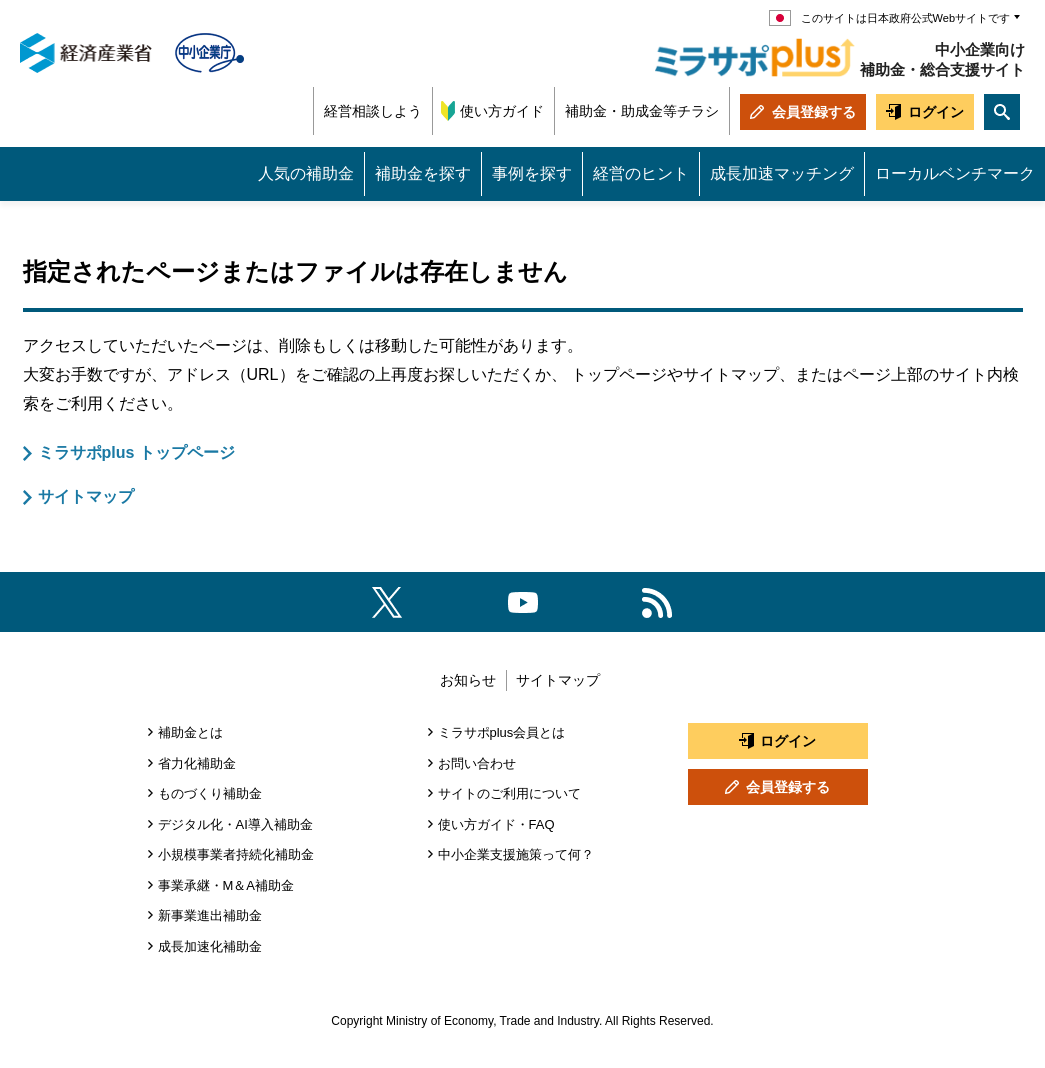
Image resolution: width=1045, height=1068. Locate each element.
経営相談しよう (373, 111)
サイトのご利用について (509, 793)
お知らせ (468, 680)
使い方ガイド (502, 111)
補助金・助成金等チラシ (642, 111)
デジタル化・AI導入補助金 (235, 824)
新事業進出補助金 (210, 915)
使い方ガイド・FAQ (496, 824)
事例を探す (532, 173)
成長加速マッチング (782, 173)
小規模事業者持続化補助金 (236, 854)
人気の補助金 (306, 173)
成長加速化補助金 (210, 946)
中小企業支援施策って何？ (516, 854)
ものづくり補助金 (210, 793)
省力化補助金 (197, 763)
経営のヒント (641, 173)
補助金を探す (423, 173)
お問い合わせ (477, 763)
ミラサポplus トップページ (136, 452)
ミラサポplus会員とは (502, 732)
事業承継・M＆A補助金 (226, 885)
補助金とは (190, 732)
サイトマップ (86, 496)
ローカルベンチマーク (955, 173)
